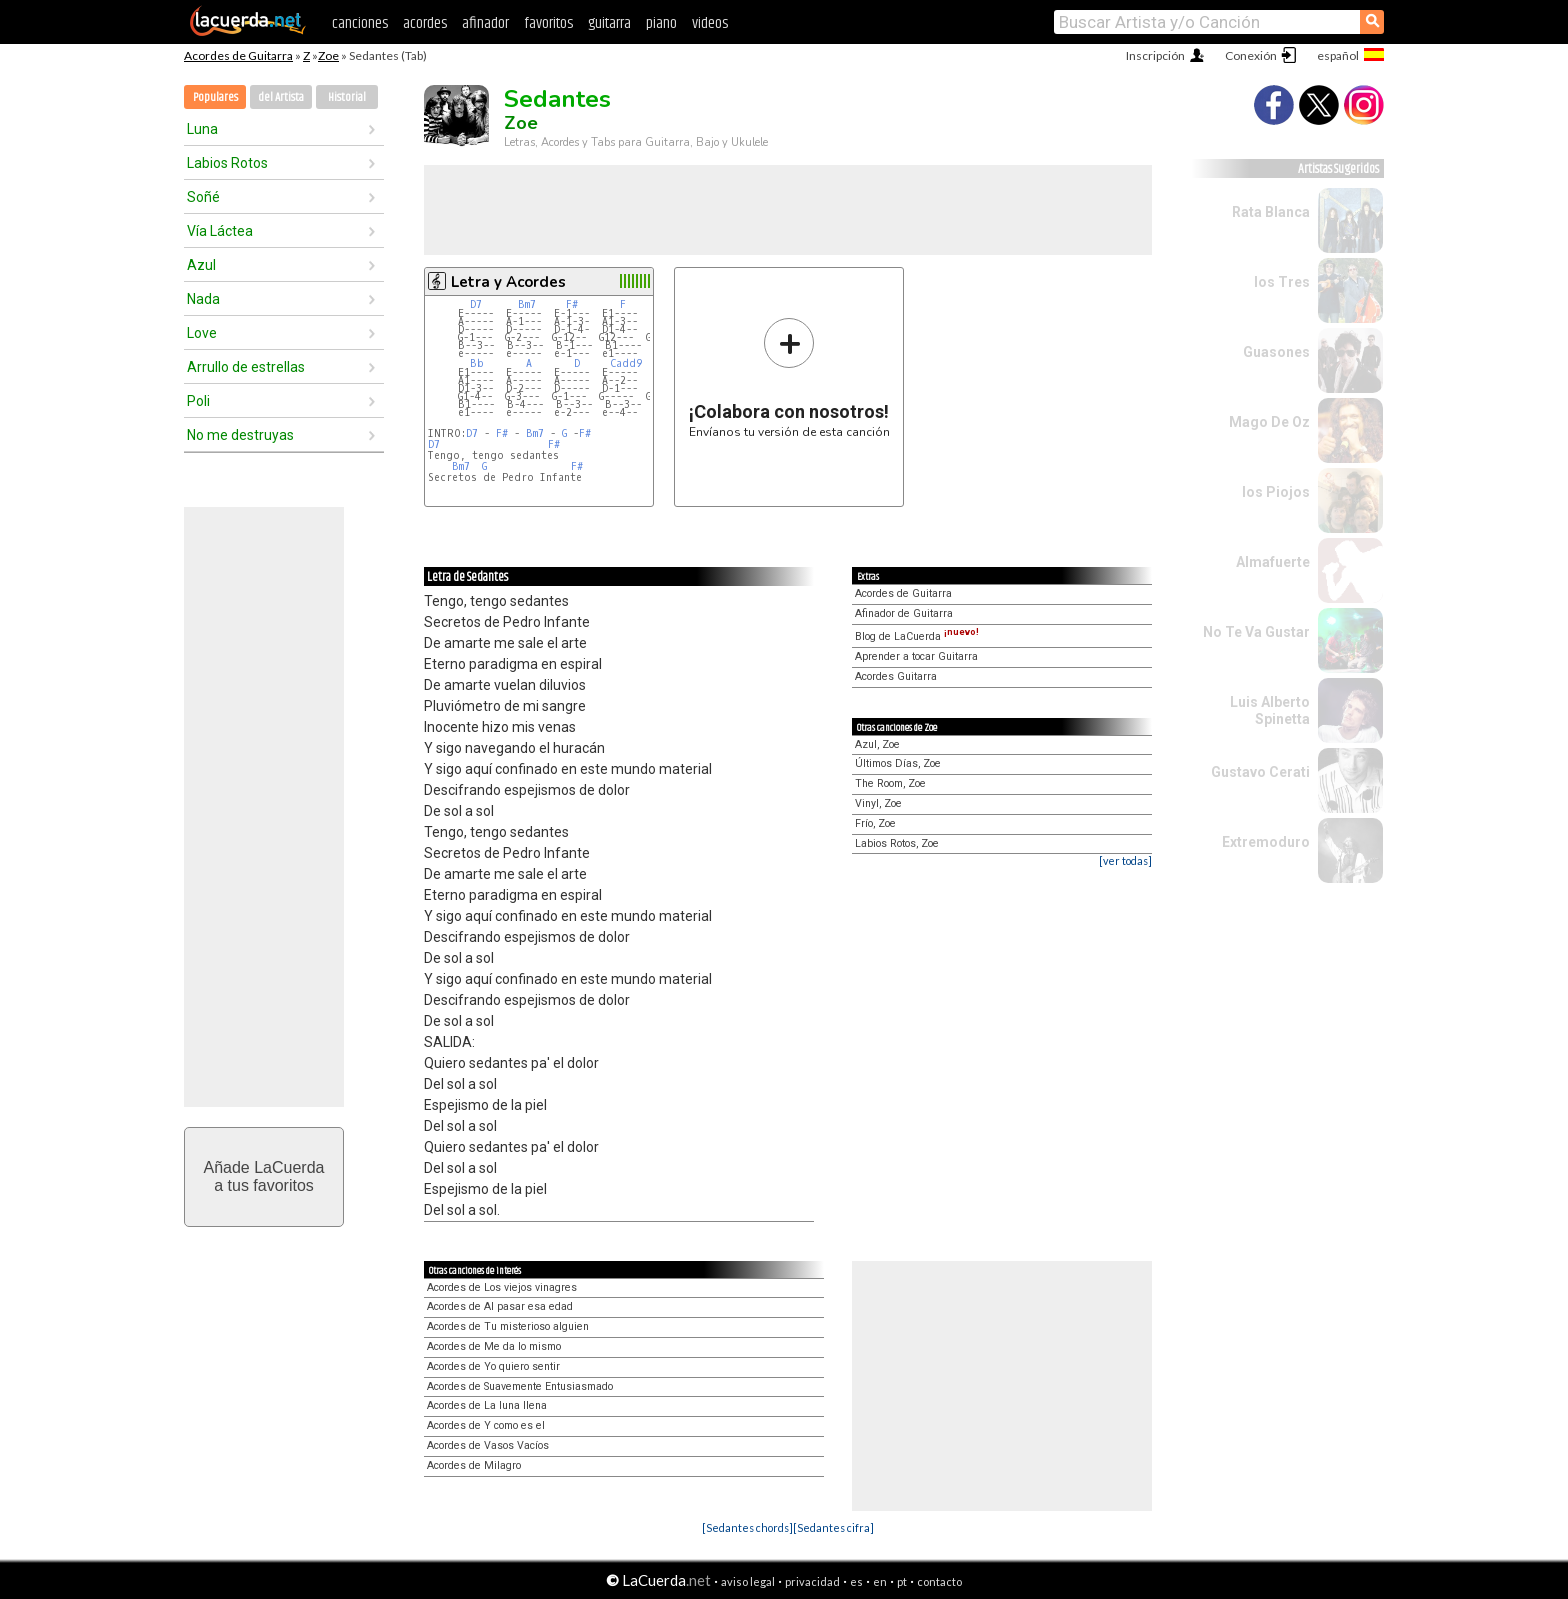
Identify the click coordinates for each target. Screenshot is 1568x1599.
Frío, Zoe (875, 823)
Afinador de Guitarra (904, 613)
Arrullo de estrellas (246, 367)
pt (902, 1581)
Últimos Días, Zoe (898, 763)
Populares (215, 97)
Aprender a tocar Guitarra (916, 656)
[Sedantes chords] (747, 1527)
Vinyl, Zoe (878, 803)
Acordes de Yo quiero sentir (493, 1366)
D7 (476, 304)
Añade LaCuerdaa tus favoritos (264, 1176)
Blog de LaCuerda (917, 636)
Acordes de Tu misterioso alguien (508, 1326)
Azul (201, 265)
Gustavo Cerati (1260, 772)
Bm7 (527, 304)
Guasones (1276, 352)
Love (202, 333)
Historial (347, 97)
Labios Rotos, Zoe (897, 843)
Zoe (328, 55)
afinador (485, 23)
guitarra (609, 23)
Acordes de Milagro (474, 1465)
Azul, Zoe (877, 744)
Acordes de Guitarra (238, 55)
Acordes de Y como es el (486, 1425)
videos (710, 23)
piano (661, 23)
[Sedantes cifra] (833, 1527)
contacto (939, 1581)
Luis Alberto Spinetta (1270, 710)
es (856, 1581)
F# (572, 304)
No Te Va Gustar (1256, 632)
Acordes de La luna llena (487, 1405)
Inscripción (1155, 55)
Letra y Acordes (508, 282)
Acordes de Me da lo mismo (494, 1346)
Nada (203, 299)
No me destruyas (240, 435)
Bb (477, 363)
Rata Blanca (1271, 212)
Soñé (203, 197)
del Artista (281, 97)
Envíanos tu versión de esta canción (789, 377)
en (880, 1581)
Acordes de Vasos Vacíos (488, 1445)
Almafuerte (1273, 562)
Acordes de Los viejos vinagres (502, 1287)
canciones (360, 23)
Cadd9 (626, 363)
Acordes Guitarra (896, 676)
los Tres (1282, 282)
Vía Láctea (220, 231)
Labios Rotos (227, 163)
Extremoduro (1266, 842)
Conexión (1251, 55)
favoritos (548, 23)
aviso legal (748, 1581)
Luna (202, 129)
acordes (425, 23)
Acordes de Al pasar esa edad (500, 1306)
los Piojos (1276, 492)
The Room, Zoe (890, 783)
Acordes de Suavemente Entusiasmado (520, 1386)
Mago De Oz (1269, 422)
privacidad (812, 1581)
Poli (198, 401)
